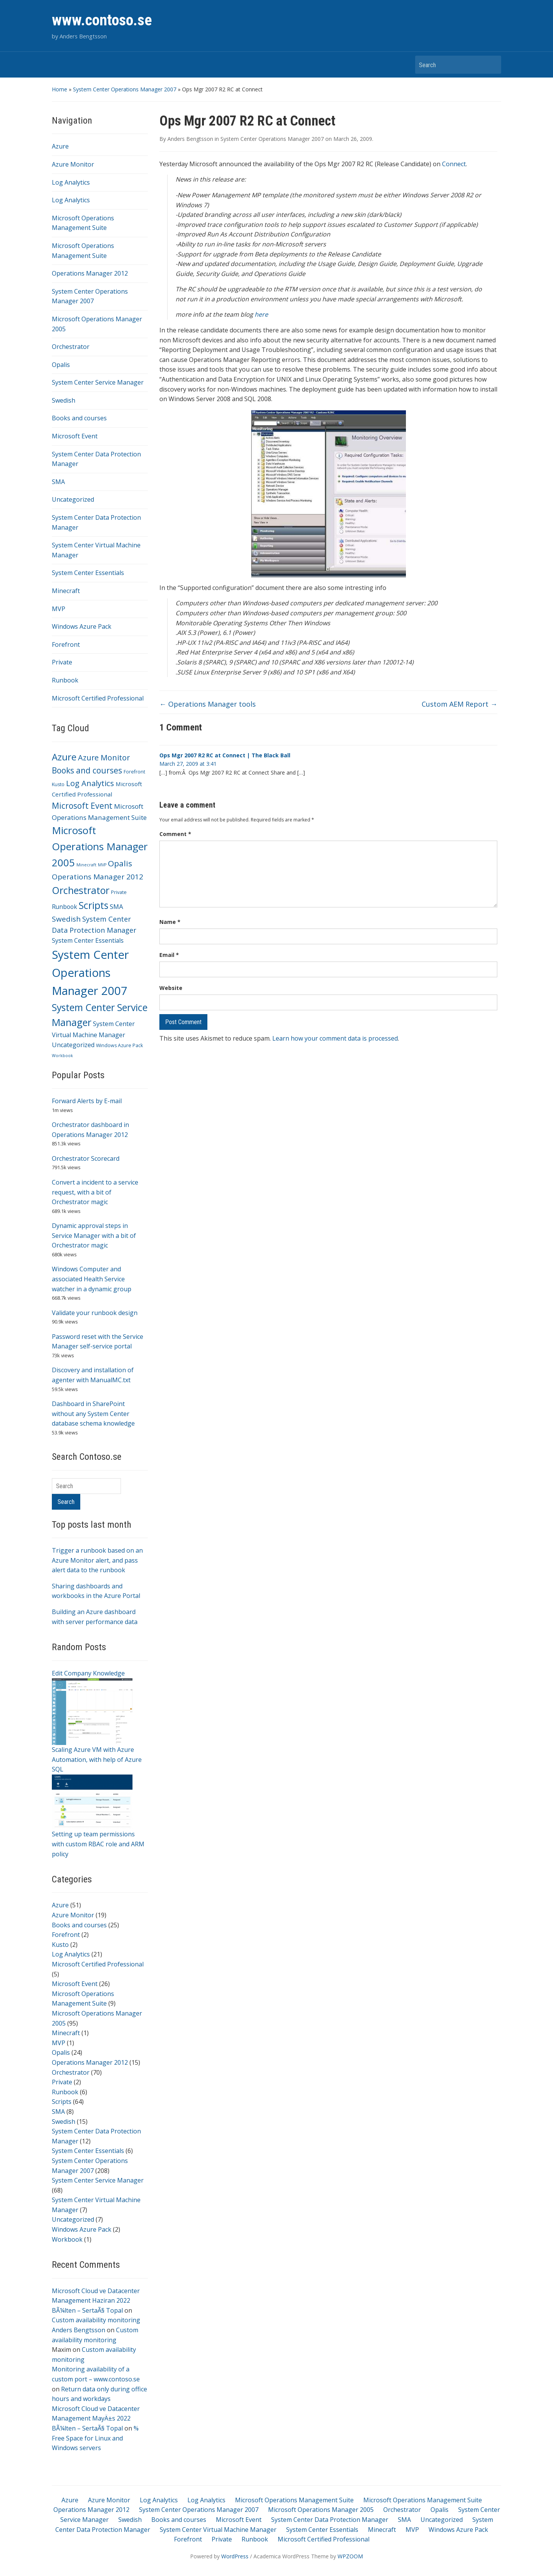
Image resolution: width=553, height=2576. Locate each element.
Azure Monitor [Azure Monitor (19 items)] (104, 757)
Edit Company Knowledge (88, 1673)
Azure (60, 146)
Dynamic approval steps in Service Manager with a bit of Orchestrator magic (94, 1235)
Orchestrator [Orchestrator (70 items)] (80, 890)
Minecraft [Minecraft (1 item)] (86, 864)
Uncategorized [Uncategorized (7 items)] (73, 1045)
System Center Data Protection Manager (329, 2519)
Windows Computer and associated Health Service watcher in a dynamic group (91, 1279)
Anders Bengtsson (78, 2330)
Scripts (61, 2101)
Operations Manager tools (207, 704)
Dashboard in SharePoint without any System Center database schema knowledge (93, 1414)
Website (170, 987)
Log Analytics (71, 182)
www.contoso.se (102, 20)
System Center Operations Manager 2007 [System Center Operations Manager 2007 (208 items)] (90, 972)
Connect (454, 164)
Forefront (66, 644)
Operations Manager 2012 (90, 273)
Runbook (65, 680)
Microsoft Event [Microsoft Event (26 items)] (82, 805)
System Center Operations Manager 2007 (124, 89)
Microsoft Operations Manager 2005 (321, 2509)
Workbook (67, 2239)
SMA (58, 482)
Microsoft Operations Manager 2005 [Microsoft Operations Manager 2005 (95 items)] (100, 846)
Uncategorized (73, 499)
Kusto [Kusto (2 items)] (58, 784)
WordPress (234, 2556)
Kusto (60, 1944)
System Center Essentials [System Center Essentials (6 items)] (88, 940)
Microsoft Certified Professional (98, 698)
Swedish (63, 400)
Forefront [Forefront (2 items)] (134, 771)
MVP (58, 609)
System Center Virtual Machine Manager (218, 2529)
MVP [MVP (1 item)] (102, 864)
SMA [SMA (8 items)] (116, 906)
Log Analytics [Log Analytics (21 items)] (90, 783)
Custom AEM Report (459, 704)
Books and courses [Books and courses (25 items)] (87, 770)
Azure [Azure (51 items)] (64, 757)
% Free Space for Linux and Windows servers (95, 2438)
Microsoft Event (75, 436)
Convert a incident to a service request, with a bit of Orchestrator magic (95, 1192)
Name (169, 921)
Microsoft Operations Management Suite (294, 2500)
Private (62, 662)
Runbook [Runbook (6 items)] (64, 906)
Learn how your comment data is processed (335, 1038)
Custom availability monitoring (96, 2320)
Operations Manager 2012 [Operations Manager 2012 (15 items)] (97, 877)
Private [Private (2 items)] (119, 892)
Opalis (61, 364)
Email (169, 954)
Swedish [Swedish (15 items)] (66, 919)
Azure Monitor (73, 164)
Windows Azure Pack (81, 626)
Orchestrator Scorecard (85, 1158)
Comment (175, 834)
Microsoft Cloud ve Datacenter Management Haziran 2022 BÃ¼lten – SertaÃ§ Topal (96, 2301)
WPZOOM (350, 2556)
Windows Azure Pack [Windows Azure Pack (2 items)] (119, 1045)
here (261, 314)
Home (59, 89)
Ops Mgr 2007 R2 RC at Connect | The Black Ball (224, 755)
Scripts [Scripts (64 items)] (93, 905)
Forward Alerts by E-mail (87, 1101)
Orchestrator (70, 346)
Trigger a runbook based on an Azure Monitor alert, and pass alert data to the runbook (97, 1560)
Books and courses (79, 418)
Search (491, 65)
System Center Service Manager (98, 382)
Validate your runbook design (94, 1313)
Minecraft (66, 591)
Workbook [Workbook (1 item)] (62, 1055)
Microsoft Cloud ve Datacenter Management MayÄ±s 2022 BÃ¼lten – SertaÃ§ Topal (96, 2418)
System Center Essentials (88, 572)
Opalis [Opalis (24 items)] (120, 863)
